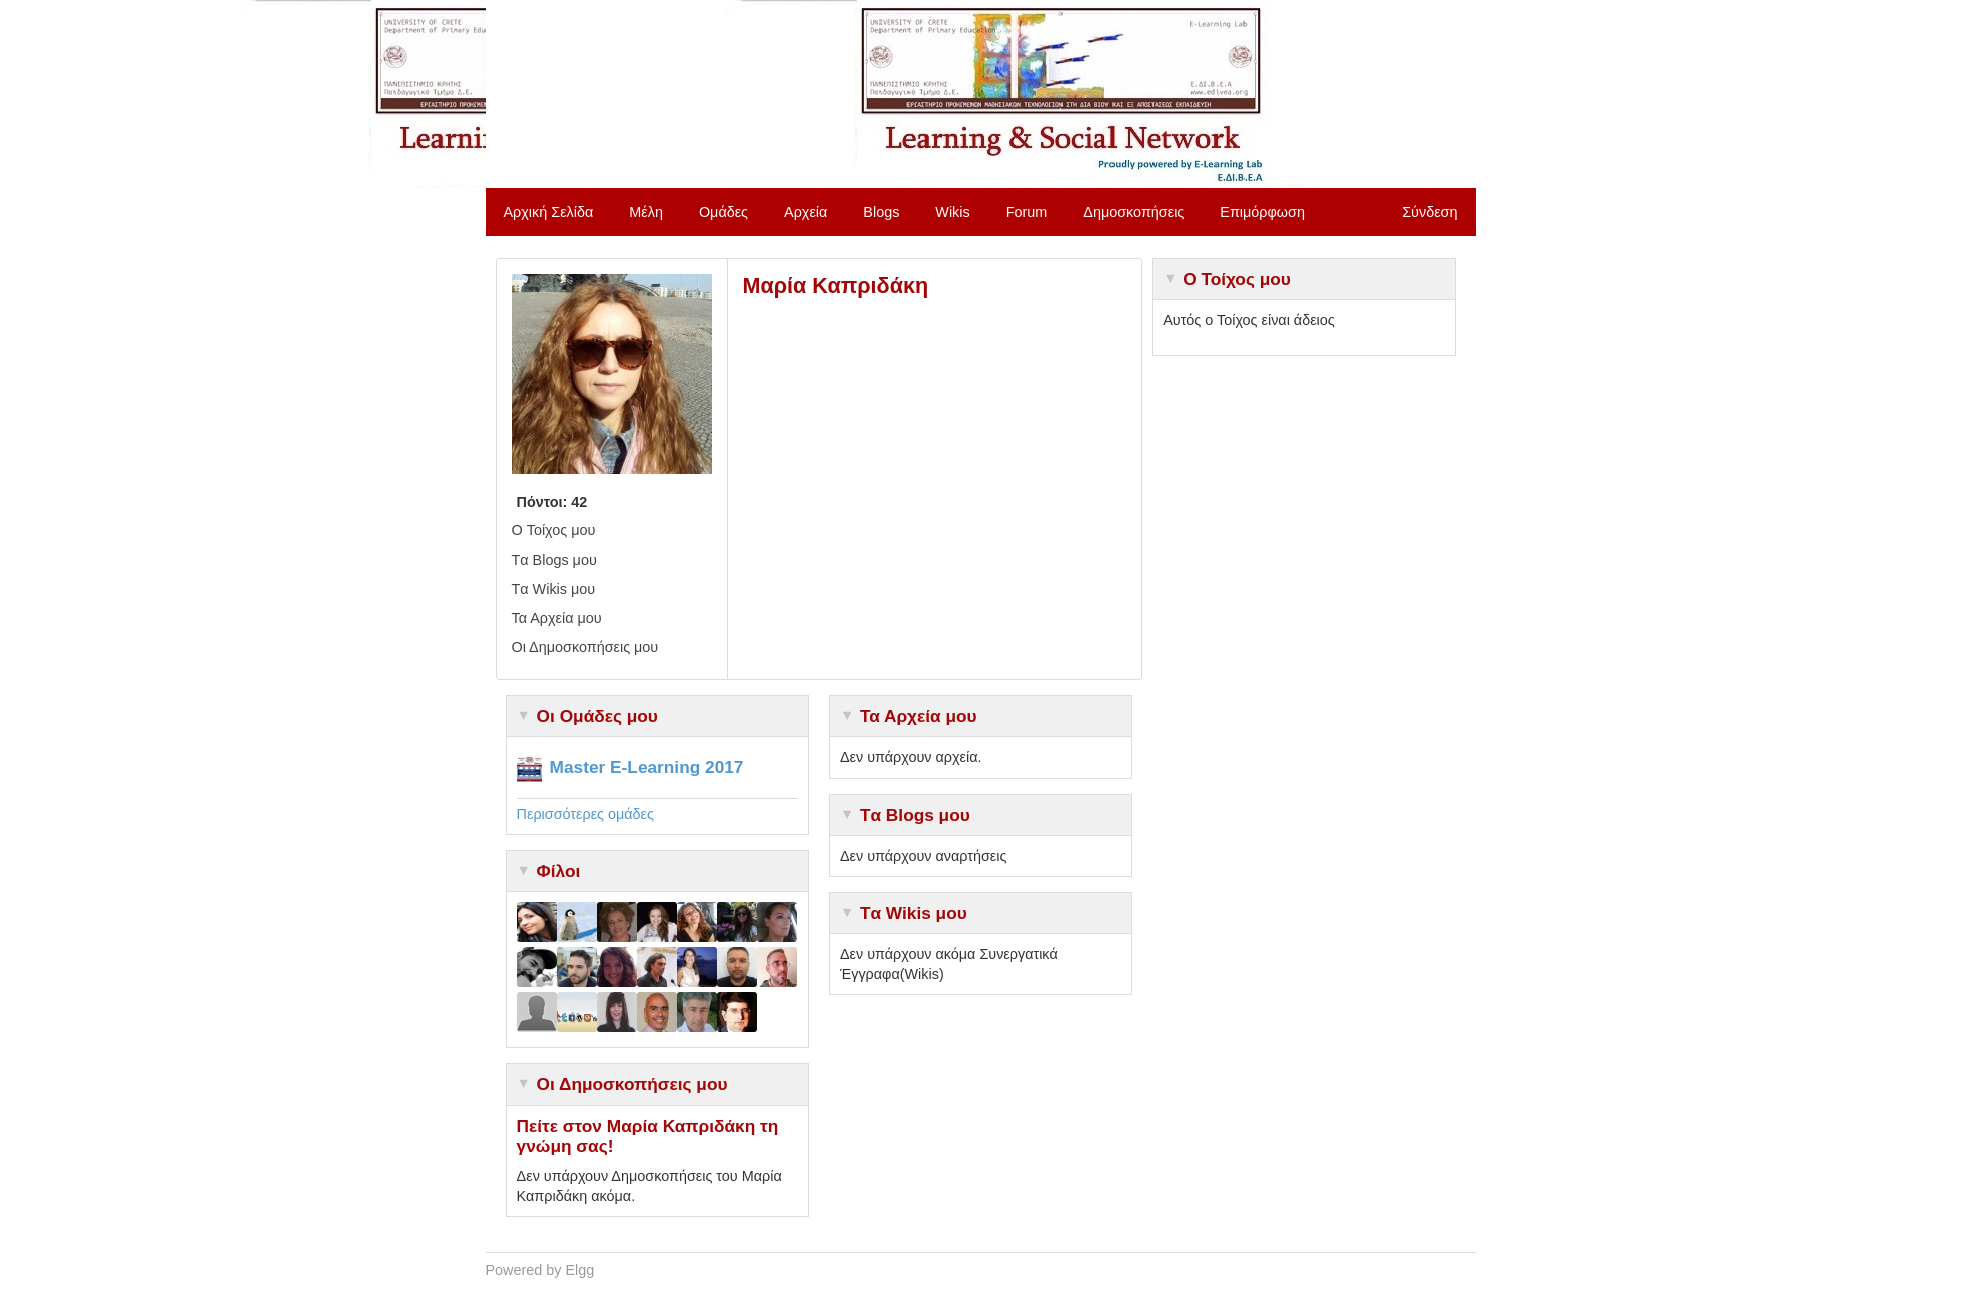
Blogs (881, 212)
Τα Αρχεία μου (557, 618)
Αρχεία (805, 212)
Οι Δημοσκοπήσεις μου (585, 647)
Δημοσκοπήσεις (1133, 212)
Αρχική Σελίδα (549, 212)
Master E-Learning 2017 (647, 767)
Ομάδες (723, 212)
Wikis (952, 212)
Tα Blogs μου (554, 560)
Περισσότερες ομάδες (585, 814)
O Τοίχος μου (554, 530)
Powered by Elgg (540, 1270)
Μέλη (646, 212)
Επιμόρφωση (1262, 212)
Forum (1027, 212)
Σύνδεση (1429, 212)
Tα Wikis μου (554, 589)
